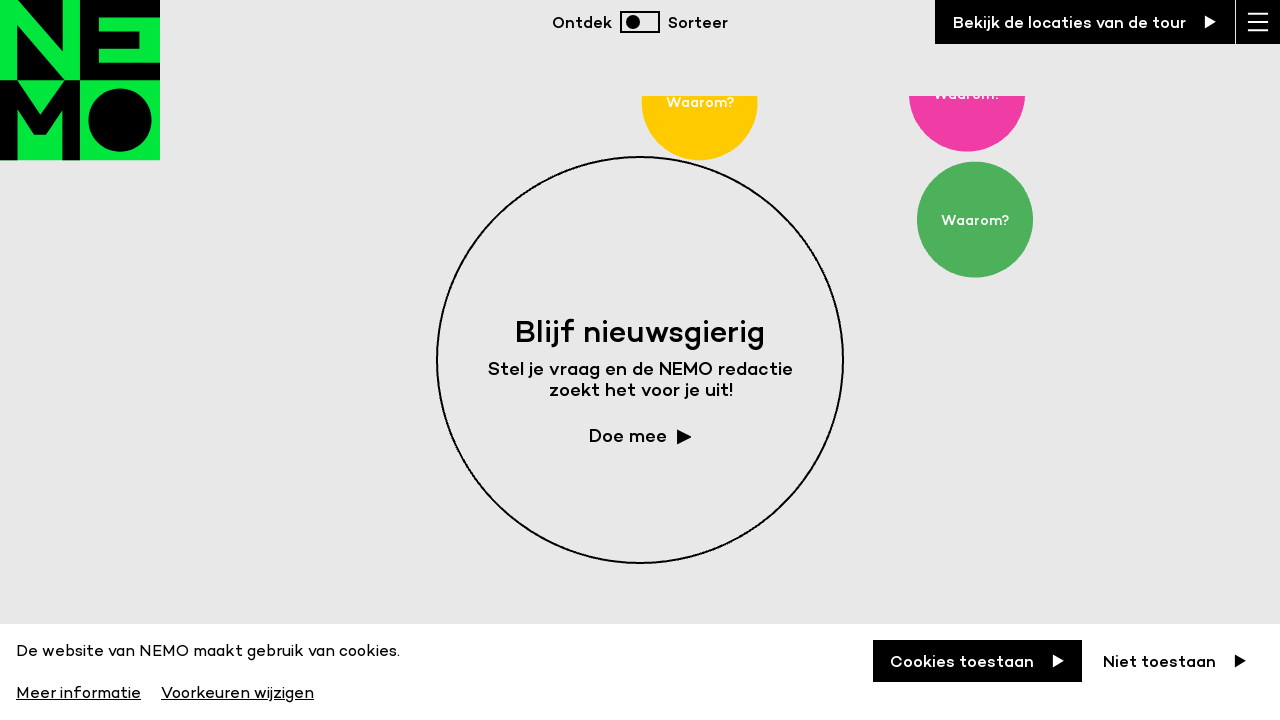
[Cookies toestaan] (977, 661)
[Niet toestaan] (1175, 661)
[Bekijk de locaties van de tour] (1085, 22)
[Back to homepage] (80, 100)
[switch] (640, 22)
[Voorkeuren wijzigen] (237, 689)
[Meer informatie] (80, 689)
